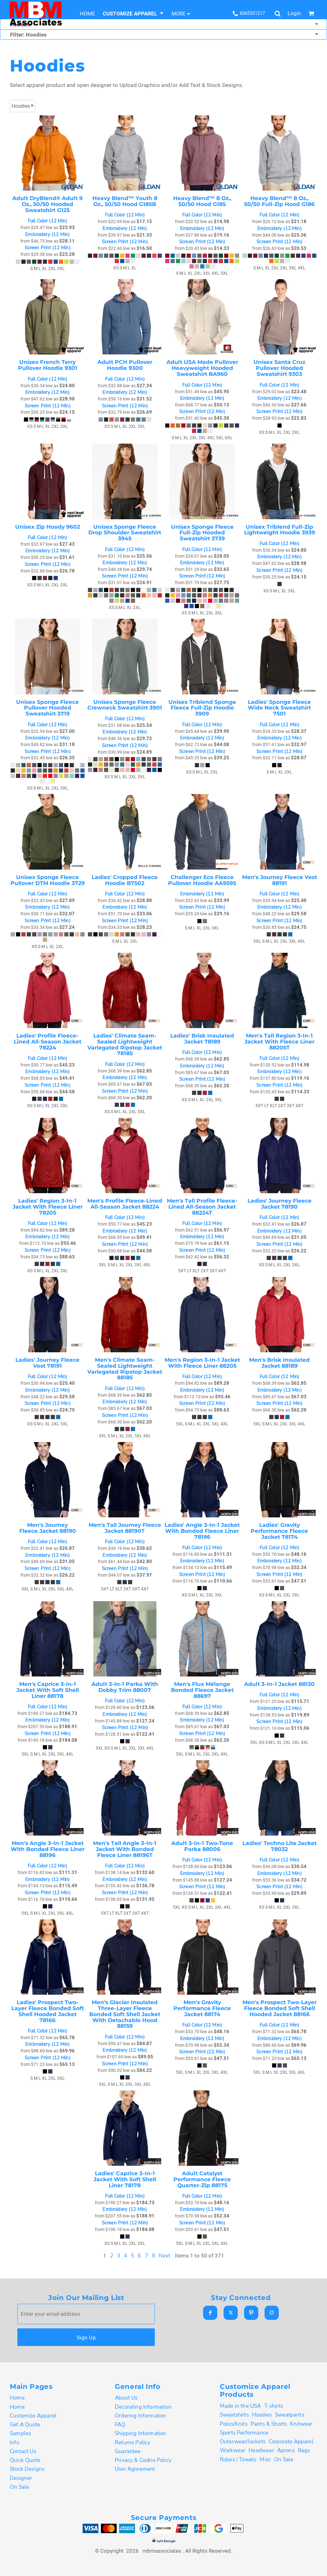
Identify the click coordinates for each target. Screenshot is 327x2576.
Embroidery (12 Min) (47, 234)
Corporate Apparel (291, 2441)
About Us (126, 2397)
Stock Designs (27, 2469)
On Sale (19, 2487)
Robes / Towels (238, 2459)
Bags (304, 2450)
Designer (21, 2478)
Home (17, 2397)
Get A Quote (25, 2424)
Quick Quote (25, 2460)
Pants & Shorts (269, 2424)
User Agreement (135, 2469)
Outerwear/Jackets (243, 2441)
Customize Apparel (33, 2415)
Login (294, 13)
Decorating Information (143, 2407)
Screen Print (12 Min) (48, 247)
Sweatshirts (234, 2414)
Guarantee (128, 2451)
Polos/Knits (234, 2424)
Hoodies (262, 2414)
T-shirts (273, 2406)
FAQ (120, 2424)
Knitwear (301, 2424)
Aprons (286, 2450)
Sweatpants (289, 2414)
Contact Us (23, 2451)
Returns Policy (132, 2442)
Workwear (232, 2450)
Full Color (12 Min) (47, 221)
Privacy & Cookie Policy (143, 2460)
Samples (20, 2433)
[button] (133, 13)
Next (165, 2255)
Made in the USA (240, 2406)
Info (14, 2442)
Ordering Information (140, 2415)
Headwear (261, 2450)
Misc (265, 2459)
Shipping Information (140, 2433)
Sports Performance (244, 2432)
